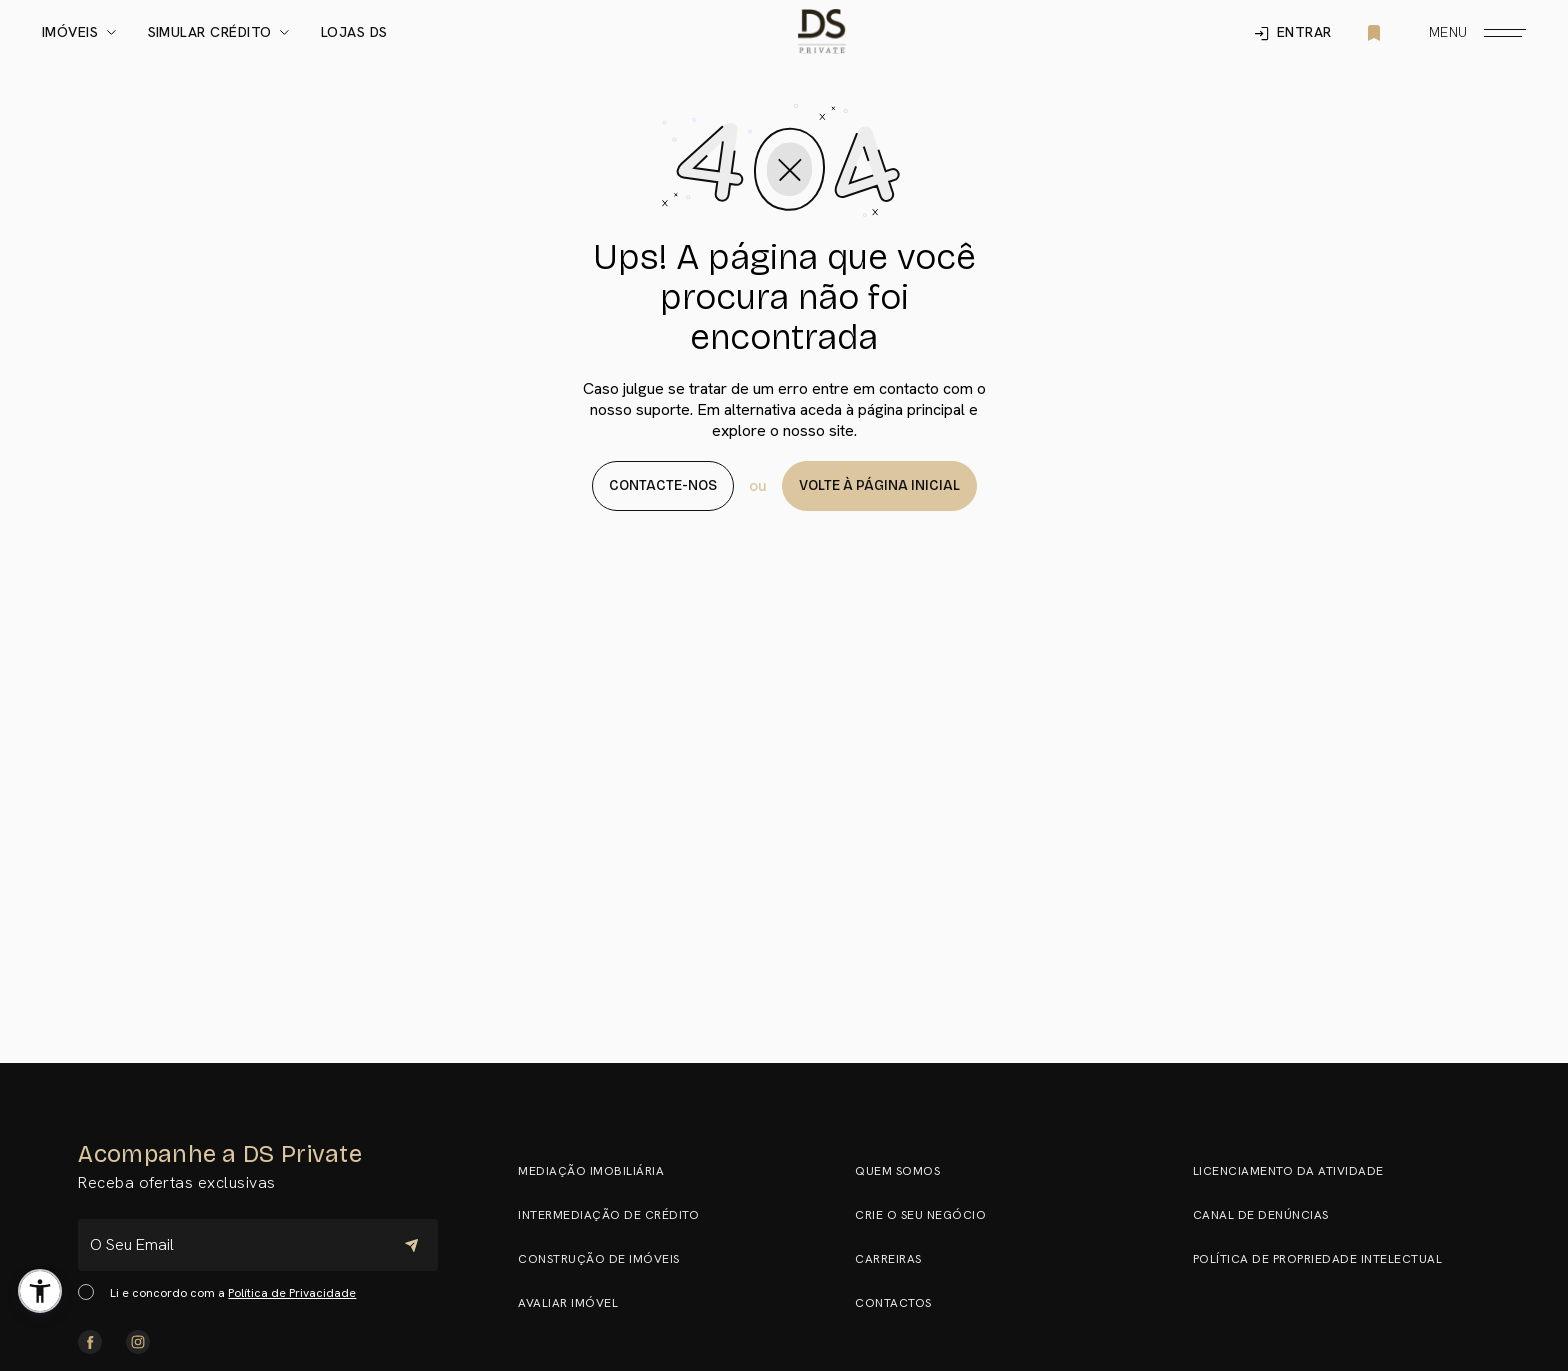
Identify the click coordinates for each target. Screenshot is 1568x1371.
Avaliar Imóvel (577, 1303)
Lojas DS (354, 33)
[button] (40, 1291)
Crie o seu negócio (929, 1215)
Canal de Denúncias (1270, 1215)
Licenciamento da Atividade (1297, 1171)
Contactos (902, 1303)
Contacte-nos (663, 485)
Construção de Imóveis (608, 1259)
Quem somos (906, 1171)
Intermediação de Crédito (617, 1215)
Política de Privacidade (292, 1293)
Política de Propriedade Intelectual (1327, 1259)
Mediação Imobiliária (600, 1171)
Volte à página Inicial (879, 485)
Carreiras (897, 1259)
